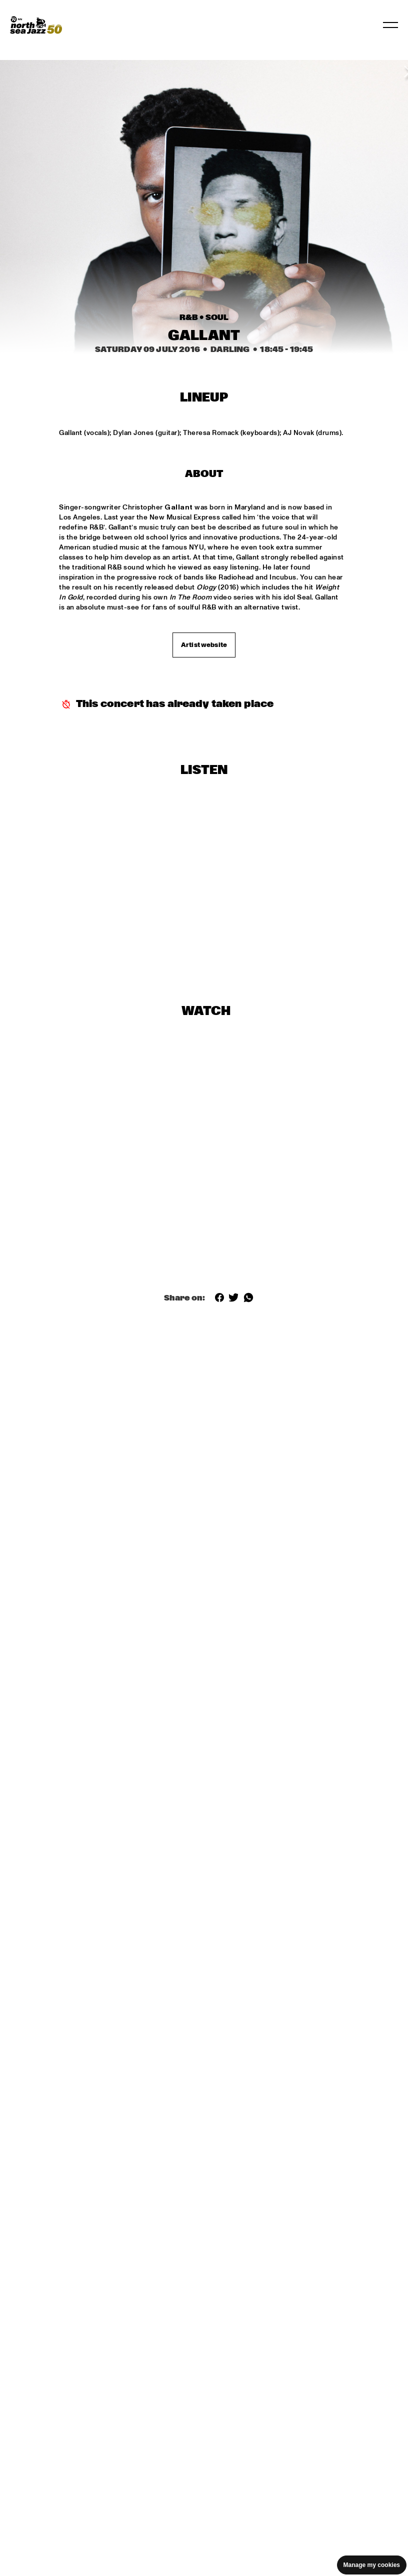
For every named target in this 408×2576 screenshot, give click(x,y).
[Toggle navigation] (390, 25)
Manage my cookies (372, 2565)
